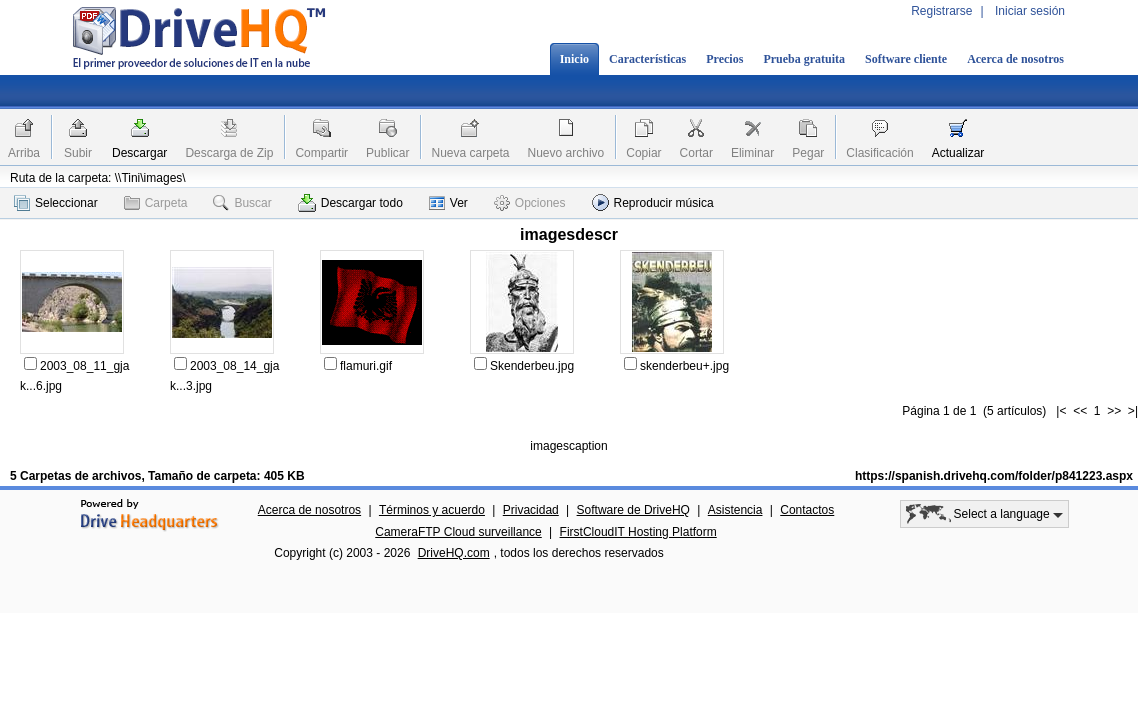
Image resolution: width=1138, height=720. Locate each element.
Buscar (242, 203)
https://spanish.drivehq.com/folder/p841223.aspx (994, 476)
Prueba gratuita (804, 59)
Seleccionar (56, 203)
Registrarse (941, 11)
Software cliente (906, 59)
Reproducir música (653, 202)
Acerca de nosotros (1015, 59)
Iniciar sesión (1030, 11)
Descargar (139, 153)
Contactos (807, 510)
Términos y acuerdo (432, 510)
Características (647, 59)
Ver (448, 203)
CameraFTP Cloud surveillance (458, 532)
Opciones (530, 203)
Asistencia (735, 510)
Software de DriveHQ (633, 510)
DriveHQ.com (454, 553)
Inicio (574, 59)
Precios (724, 59)
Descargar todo (350, 203)
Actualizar (958, 153)
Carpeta (156, 203)
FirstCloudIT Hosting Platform (638, 532)
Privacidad (531, 510)
